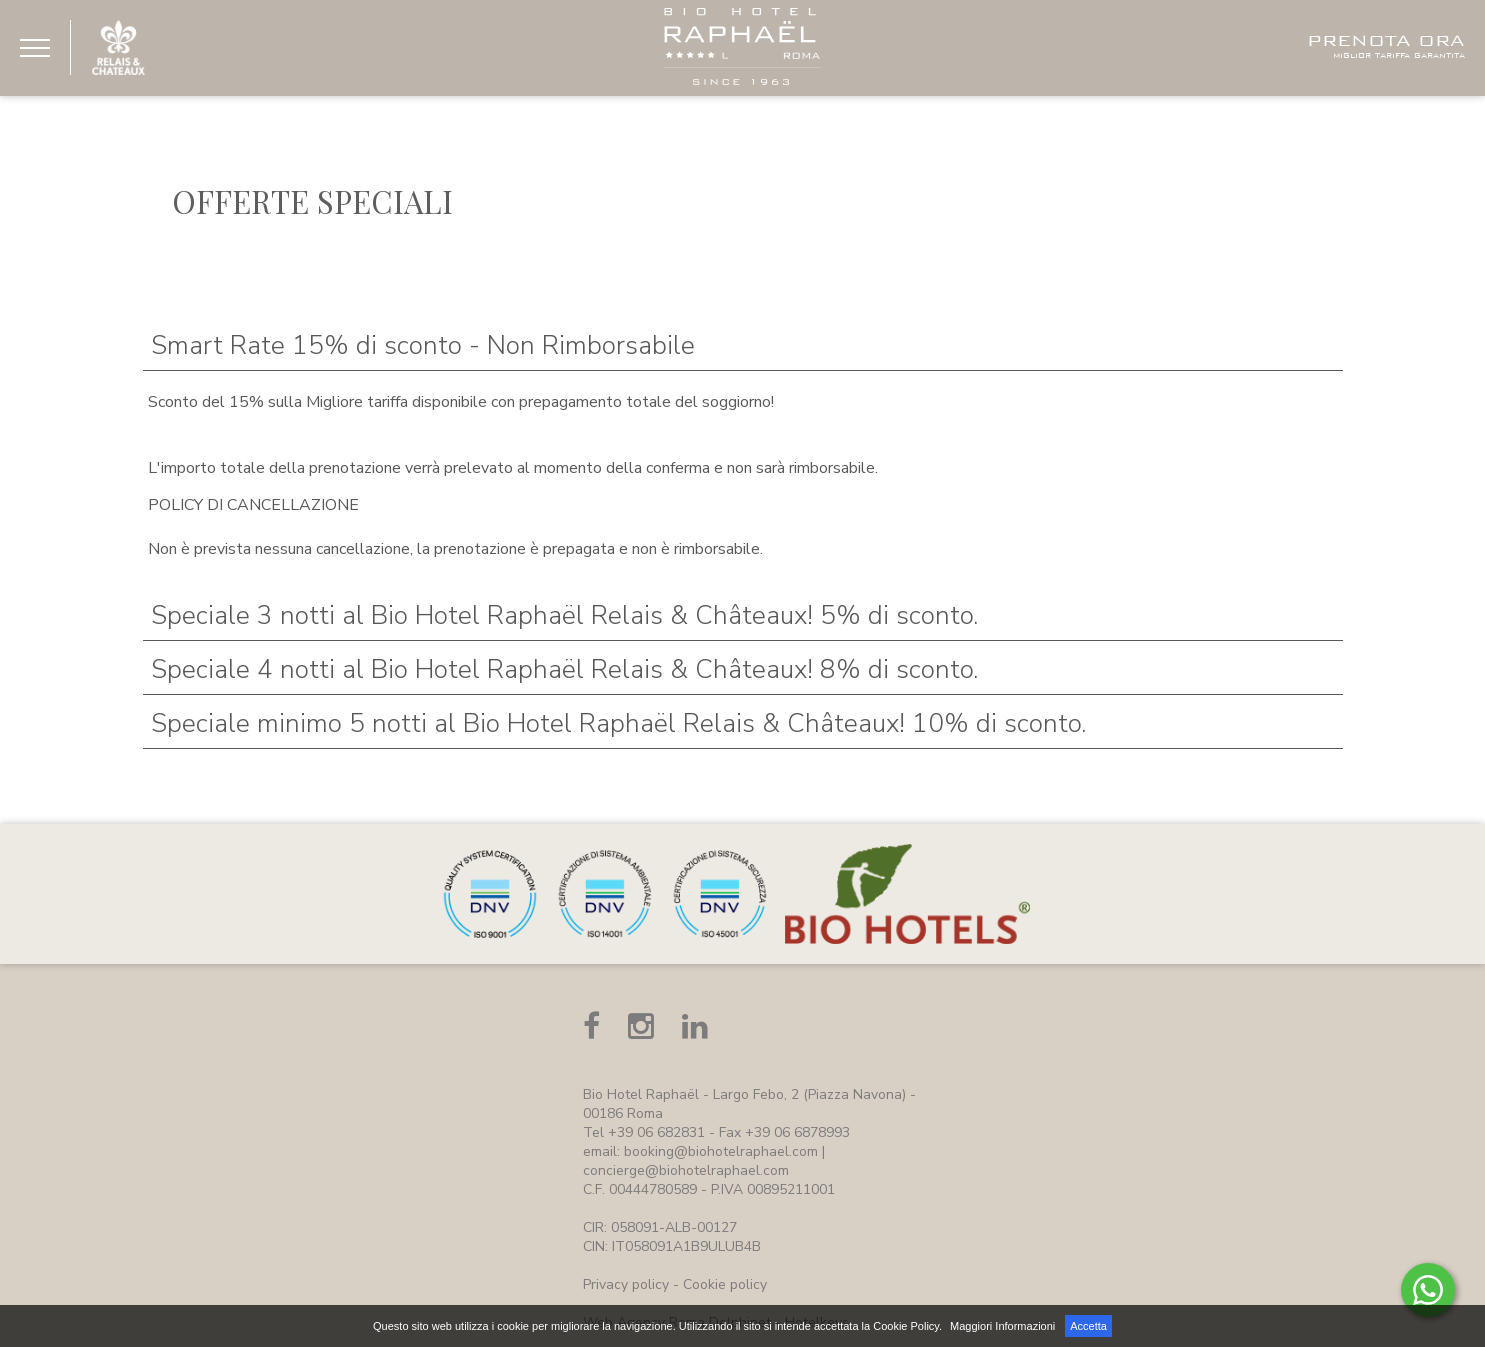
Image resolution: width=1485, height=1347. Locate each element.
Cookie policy (725, 1284)
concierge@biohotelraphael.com (686, 1170)
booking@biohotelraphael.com (721, 1151)
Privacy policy (626, 1284)
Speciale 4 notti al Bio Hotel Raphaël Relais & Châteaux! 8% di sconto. (564, 669)
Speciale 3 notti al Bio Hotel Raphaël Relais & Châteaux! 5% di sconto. (564, 615)
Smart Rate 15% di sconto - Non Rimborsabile (423, 345)
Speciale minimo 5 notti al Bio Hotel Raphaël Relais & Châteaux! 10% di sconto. (618, 723)
